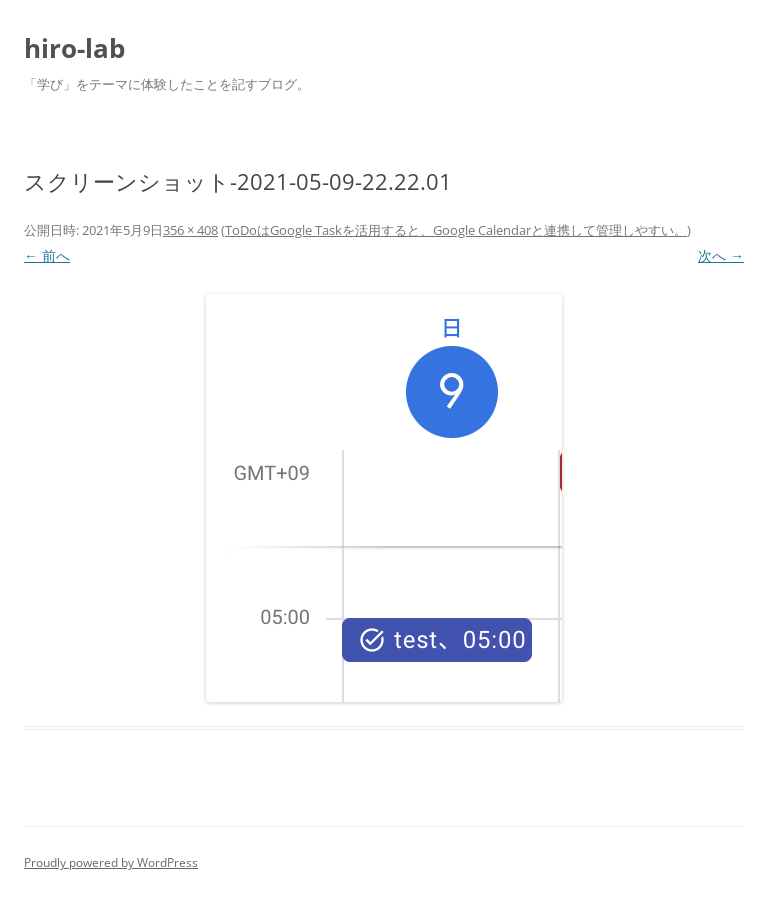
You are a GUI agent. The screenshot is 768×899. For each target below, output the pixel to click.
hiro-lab (74, 48)
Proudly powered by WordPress (111, 862)
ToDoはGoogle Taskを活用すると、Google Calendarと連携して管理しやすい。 (456, 230)
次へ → (721, 255)
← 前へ (47, 255)
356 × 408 (190, 230)
